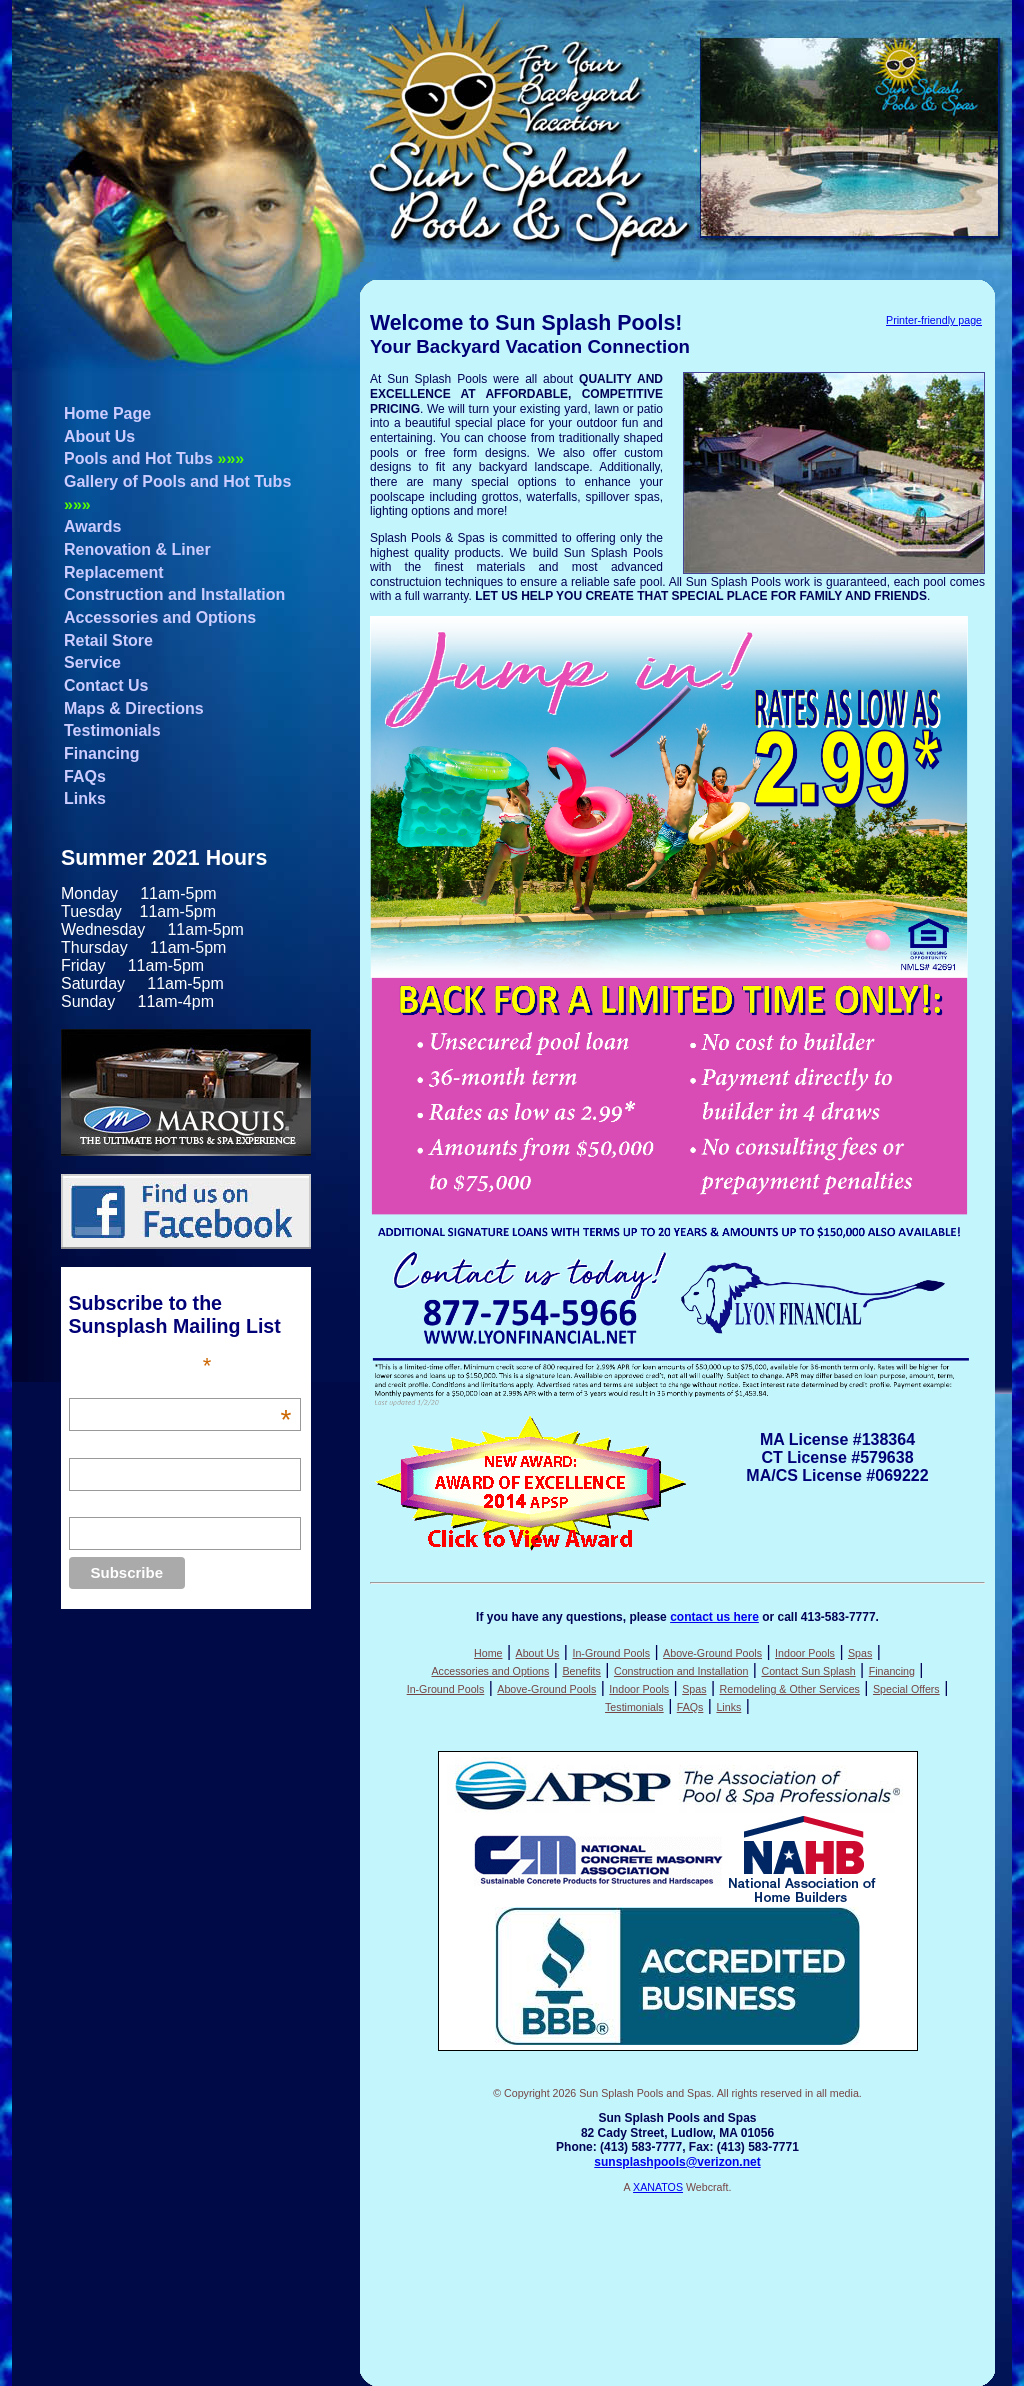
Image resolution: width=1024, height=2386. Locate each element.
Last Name (103, 1506)
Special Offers (906, 1689)
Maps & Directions (134, 708)
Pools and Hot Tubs (154, 458)
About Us (99, 436)
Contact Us (106, 685)
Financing (102, 753)
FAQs (85, 776)
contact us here (714, 1617)
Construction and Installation (174, 594)
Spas (860, 1653)
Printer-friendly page (934, 320)
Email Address (180, 1387)
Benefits (581, 1671)
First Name (103, 1447)
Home (488, 1653)
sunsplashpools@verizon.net (677, 2162)
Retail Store (108, 640)
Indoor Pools (805, 1653)
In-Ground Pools (611, 1653)
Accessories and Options (160, 617)
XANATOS (658, 2187)
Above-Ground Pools (712, 1653)
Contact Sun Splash (808, 1671)
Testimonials (112, 730)
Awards (93, 526)
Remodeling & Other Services (790, 1689)
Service (92, 662)
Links (85, 798)
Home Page (107, 413)
